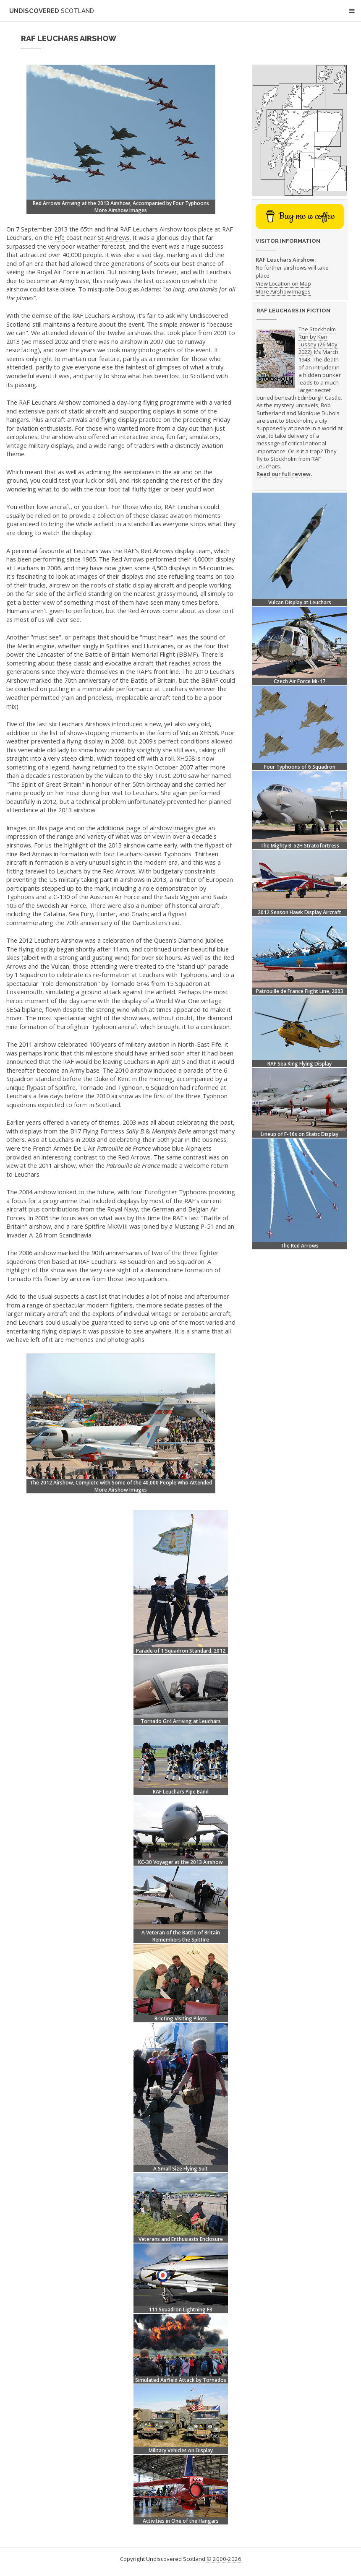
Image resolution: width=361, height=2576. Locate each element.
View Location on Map (283, 283)
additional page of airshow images (145, 828)
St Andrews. (114, 237)
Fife (60, 237)
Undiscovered (51, 10)
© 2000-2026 (224, 2559)
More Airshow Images (120, 210)
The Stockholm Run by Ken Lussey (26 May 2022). (317, 340)
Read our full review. (284, 474)
